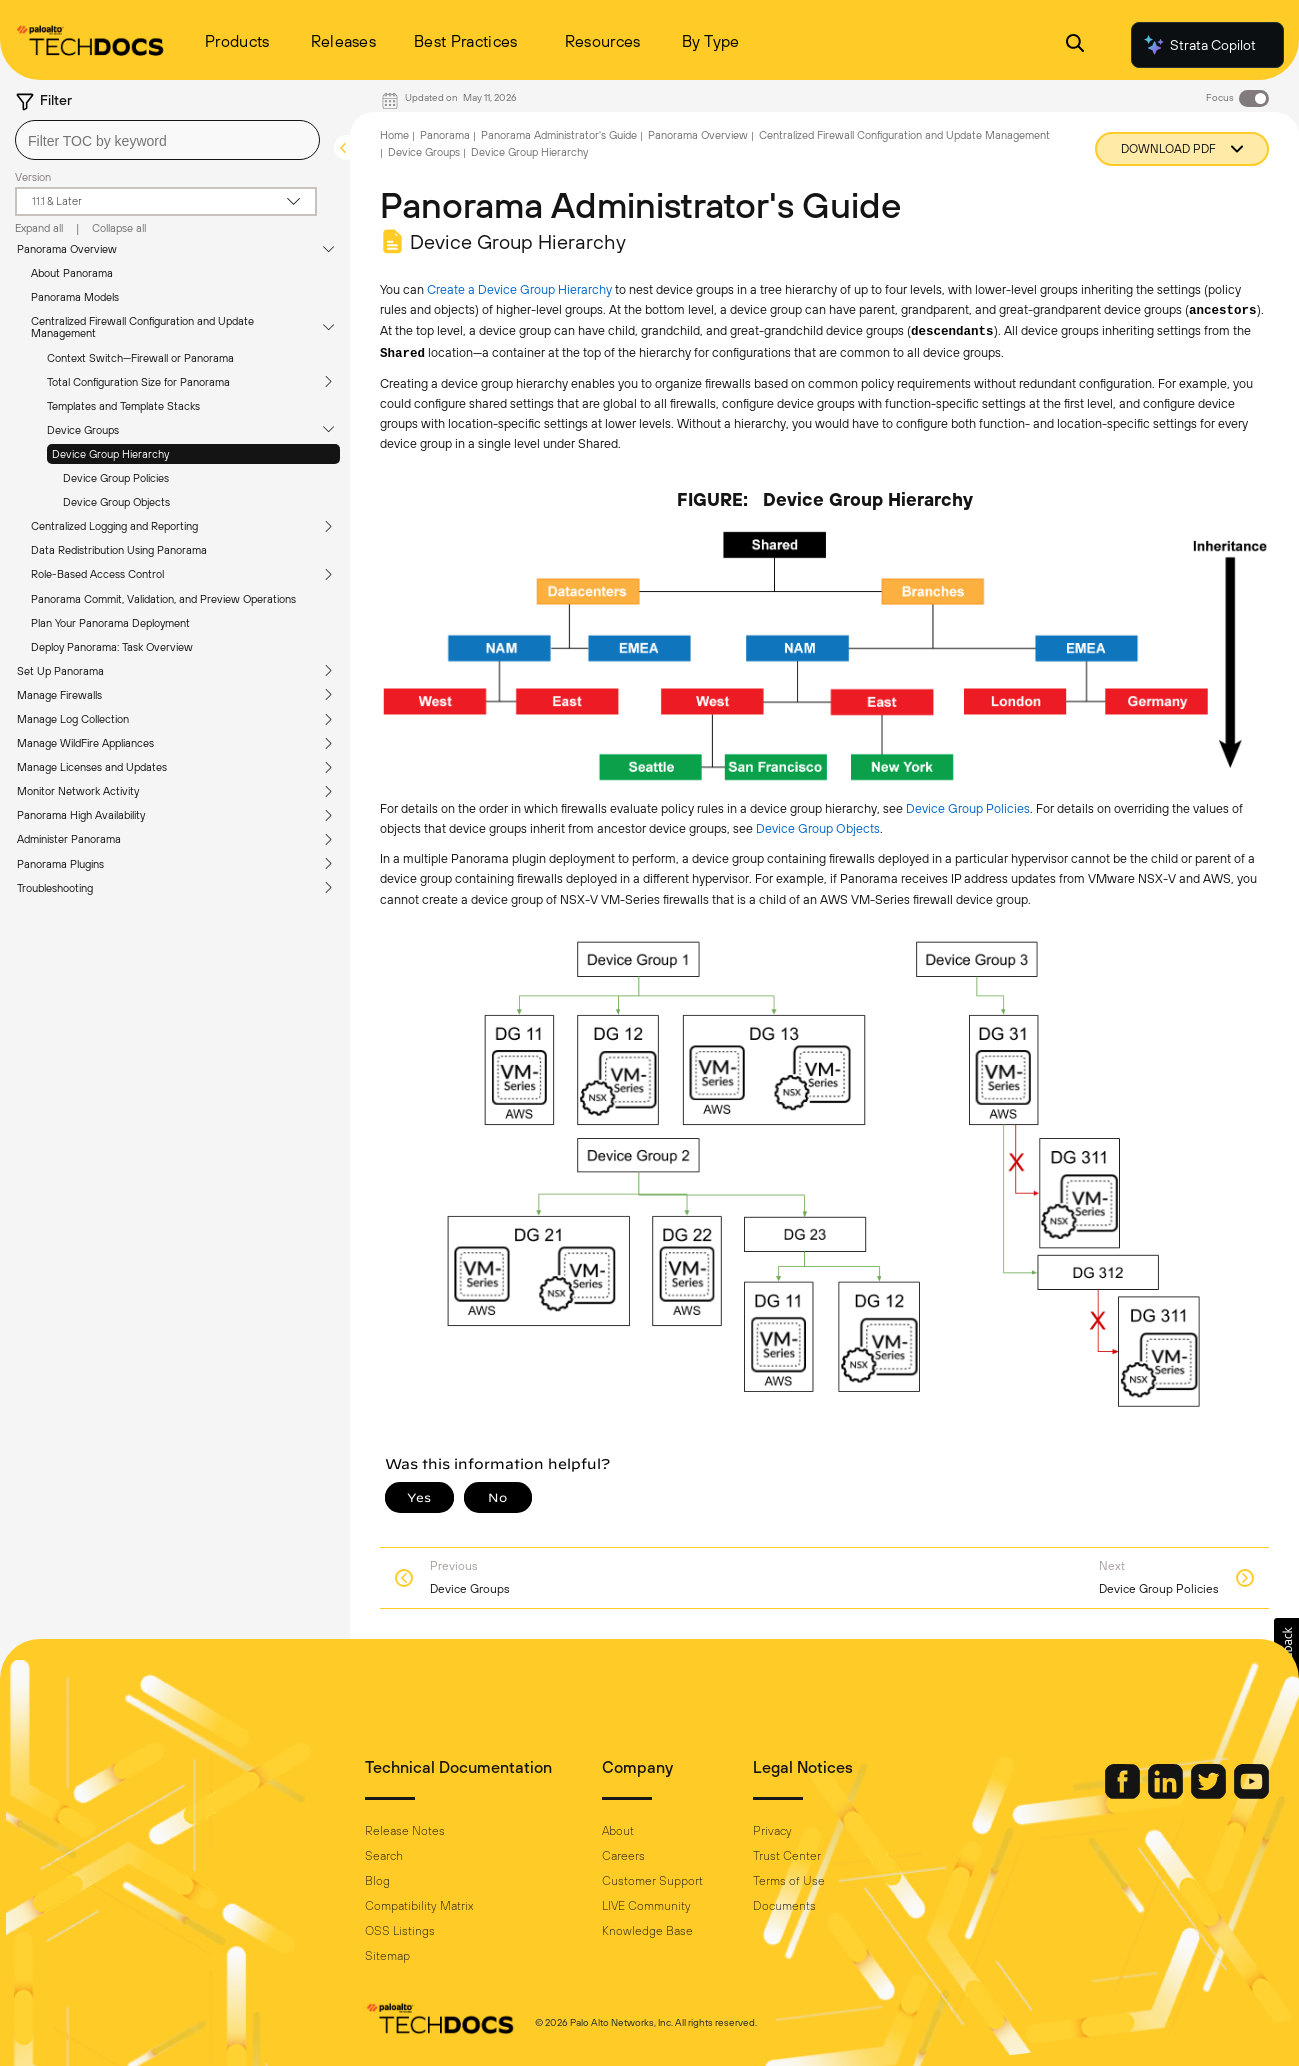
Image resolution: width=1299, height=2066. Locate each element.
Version (33, 177)
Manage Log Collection (73, 719)
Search (384, 1856)
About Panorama (72, 273)
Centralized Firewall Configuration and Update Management (142, 327)
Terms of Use (789, 1881)
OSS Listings (400, 1931)
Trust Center (787, 1856)
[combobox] (167, 140)
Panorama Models (75, 297)
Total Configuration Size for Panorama (138, 382)
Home (394, 135)
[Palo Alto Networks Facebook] (1124, 1794)
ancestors (1223, 311)
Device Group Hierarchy (110, 454)
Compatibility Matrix (419, 1906)
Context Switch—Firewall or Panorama (140, 358)
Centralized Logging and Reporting (114, 526)
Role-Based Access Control (97, 574)
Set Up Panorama (60, 671)
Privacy (772, 1831)
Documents (784, 1906)
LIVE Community (646, 1906)
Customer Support (652, 1881)
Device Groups (83, 430)
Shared (402, 354)
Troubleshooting (55, 888)
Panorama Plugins (60, 864)
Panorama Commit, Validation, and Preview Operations (163, 599)
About (618, 1831)
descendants (952, 332)
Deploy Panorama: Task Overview (112, 647)
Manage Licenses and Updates (92, 767)
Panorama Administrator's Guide (559, 135)
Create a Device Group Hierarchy (519, 289)
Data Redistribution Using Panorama (119, 550)
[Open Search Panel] (1075, 45)
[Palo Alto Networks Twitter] (1210, 1794)
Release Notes (405, 1831)
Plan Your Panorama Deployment (110, 623)
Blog (377, 1881)
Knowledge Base (647, 1931)
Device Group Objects (116, 502)
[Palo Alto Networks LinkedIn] (1167, 1794)
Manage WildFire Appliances (85, 743)
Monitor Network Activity (78, 791)
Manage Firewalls (59, 695)
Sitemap (387, 1956)
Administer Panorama (69, 839)
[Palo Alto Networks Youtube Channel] (1251, 1794)
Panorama (445, 135)
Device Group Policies (116, 478)
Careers (623, 1856)
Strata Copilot (1199, 45)
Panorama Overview (67, 249)
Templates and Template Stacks (123, 406)
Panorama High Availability (81, 815)
